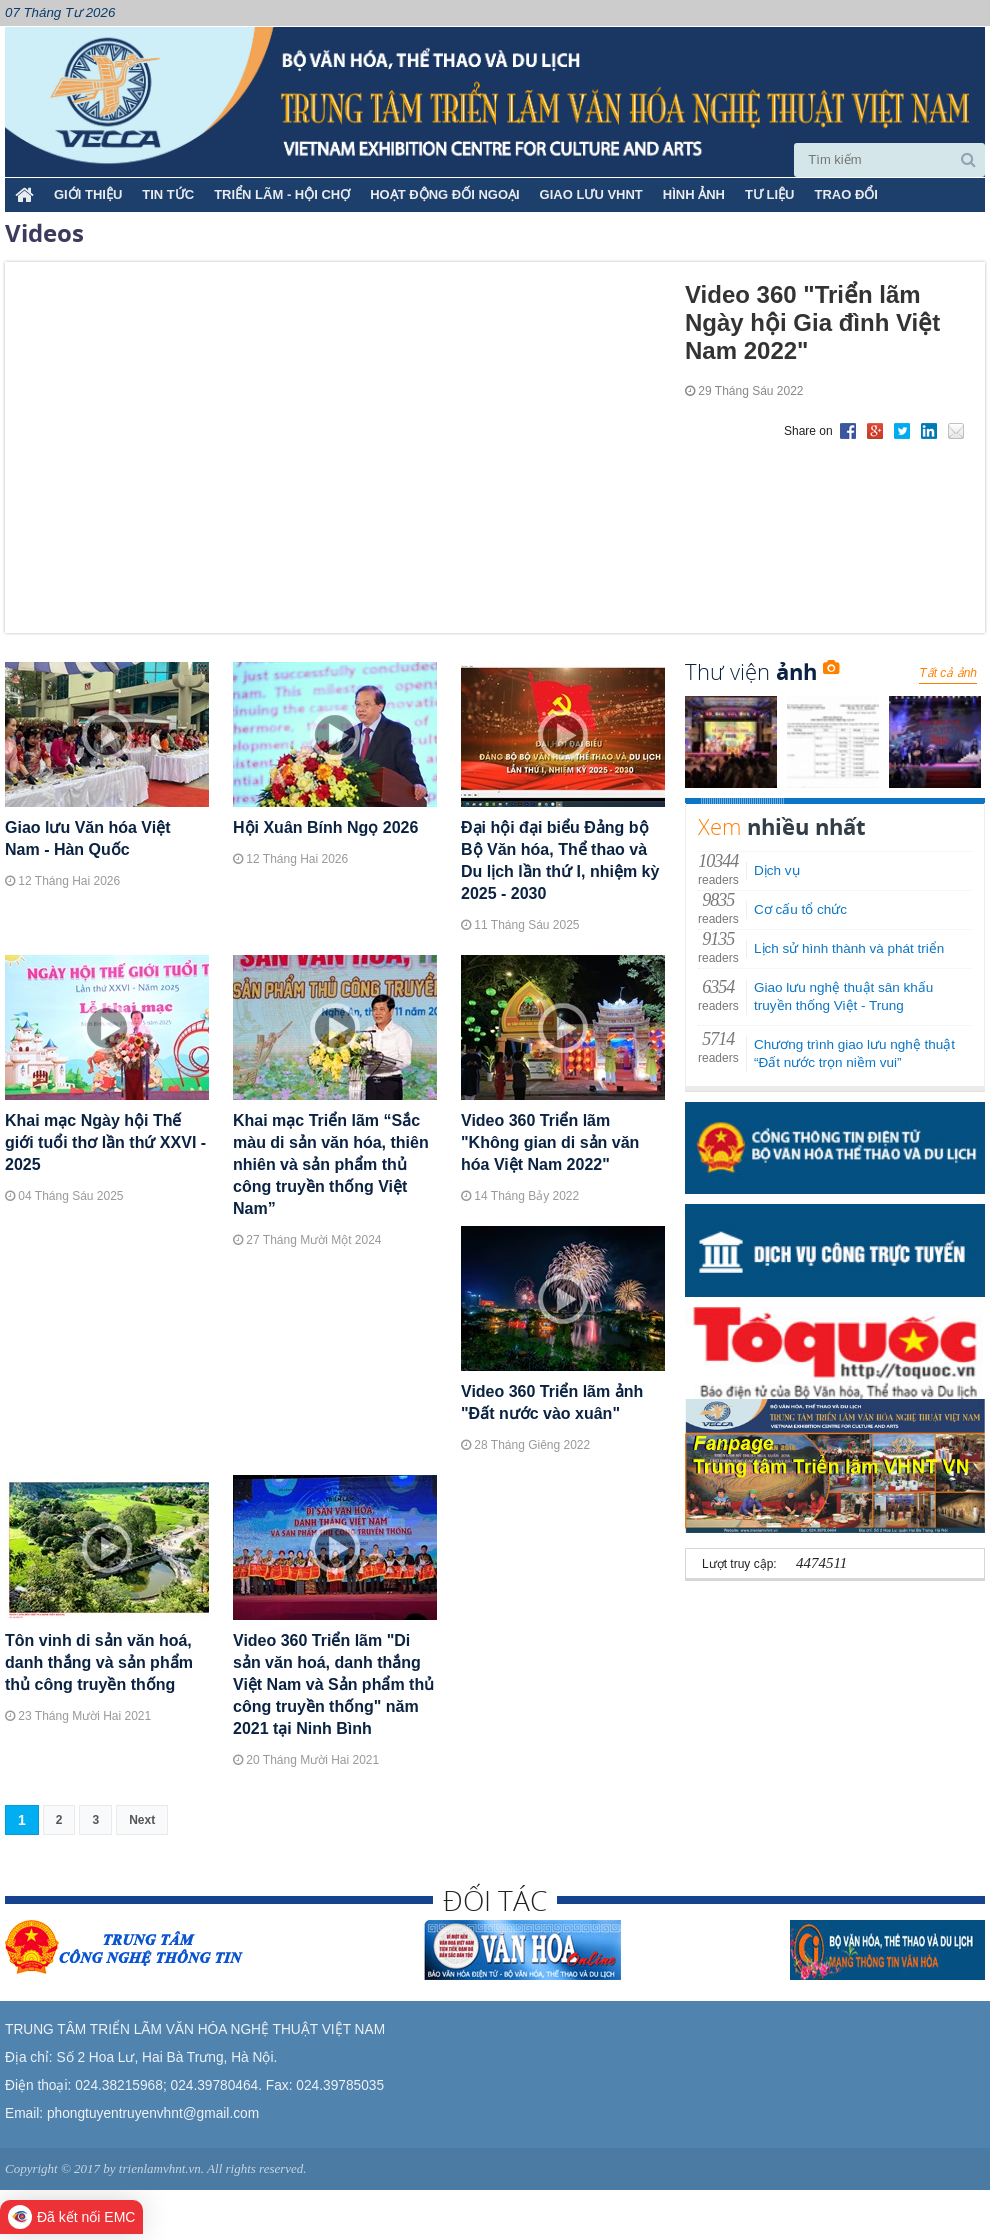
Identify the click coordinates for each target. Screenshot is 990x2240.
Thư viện (762, 671)
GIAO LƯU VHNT (591, 194)
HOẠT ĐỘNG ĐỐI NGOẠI (444, 194)
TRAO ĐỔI (845, 194)
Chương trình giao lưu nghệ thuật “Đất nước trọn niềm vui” (854, 1053)
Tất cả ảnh (948, 673)
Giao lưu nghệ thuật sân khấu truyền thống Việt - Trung (843, 996)
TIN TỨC (168, 194)
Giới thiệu (88, 194)
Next (142, 1820)
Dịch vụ (777, 870)
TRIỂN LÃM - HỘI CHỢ (282, 194)
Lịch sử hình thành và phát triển (849, 948)
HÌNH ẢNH (694, 194)
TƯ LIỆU (770, 194)
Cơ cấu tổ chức (800, 909)
